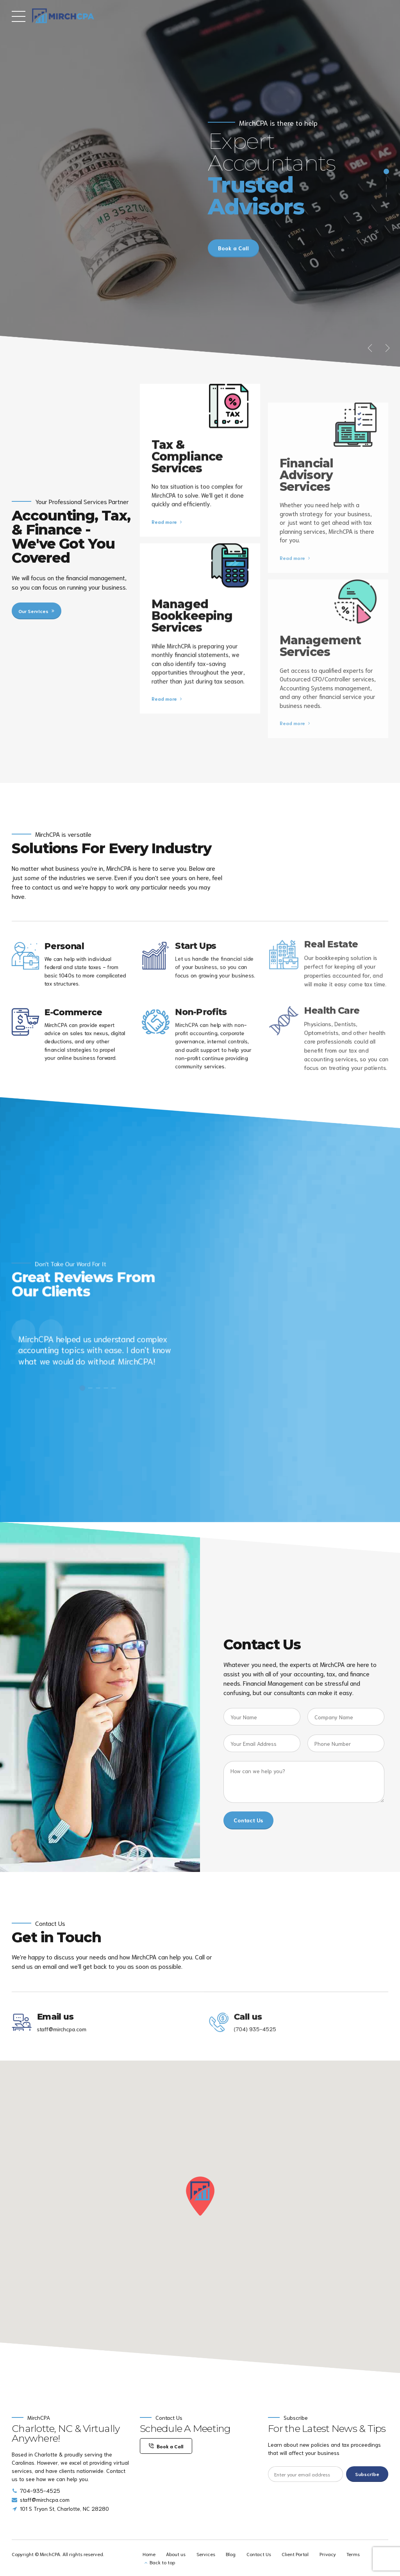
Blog (231, 2554)
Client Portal (295, 2554)
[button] (370, 347)
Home (149, 2554)
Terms (353, 2554)
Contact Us (258, 2554)
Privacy (328, 2554)
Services (205, 2554)
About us (176, 2554)
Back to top (162, 2562)
